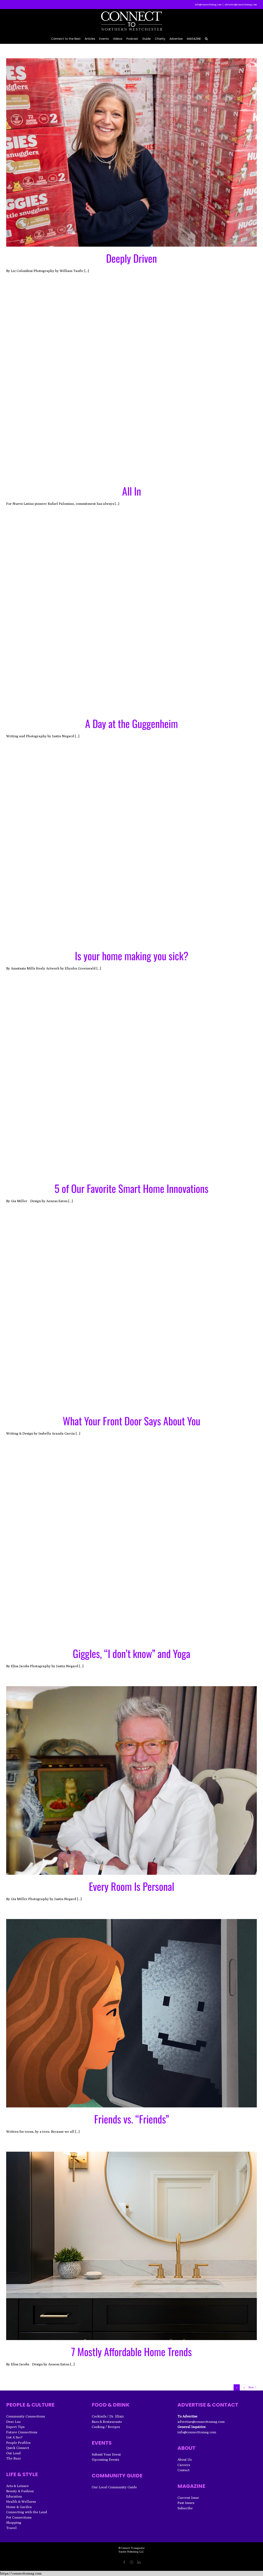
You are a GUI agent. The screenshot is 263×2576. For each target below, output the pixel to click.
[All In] (131, 385)
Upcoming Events (105, 2459)
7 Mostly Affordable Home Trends (131, 2351)
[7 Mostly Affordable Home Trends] (131, 2246)
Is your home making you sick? (131, 955)
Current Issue (188, 2498)
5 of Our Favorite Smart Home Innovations (131, 1188)
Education (14, 2496)
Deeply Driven (131, 258)
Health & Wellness (21, 2501)
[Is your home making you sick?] (131, 850)
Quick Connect (17, 2448)
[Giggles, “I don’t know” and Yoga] (131, 1548)
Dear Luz (13, 2422)
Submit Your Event (106, 2454)
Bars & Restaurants (107, 2422)
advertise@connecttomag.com (241, 4)
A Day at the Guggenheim (131, 723)
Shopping (13, 2522)
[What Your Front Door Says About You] (131, 1315)
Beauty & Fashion (20, 2491)
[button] (206, 38)
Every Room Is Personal (131, 1886)
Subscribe (185, 2508)
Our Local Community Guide (114, 2487)
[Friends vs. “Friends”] (131, 2013)
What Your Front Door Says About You (131, 1420)
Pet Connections (18, 2517)
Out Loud (13, 2453)
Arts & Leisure (17, 2486)
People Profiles (18, 2443)
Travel (11, 2528)
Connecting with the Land (26, 2512)
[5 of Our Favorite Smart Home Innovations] (131, 1082)
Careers (183, 2465)
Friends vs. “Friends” (131, 2118)
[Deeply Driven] (131, 152)
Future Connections (21, 2432)
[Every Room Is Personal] (131, 1780)
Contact (183, 2470)
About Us (184, 2459)
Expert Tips (15, 2427)
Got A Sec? (14, 2437)
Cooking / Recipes (106, 2427)
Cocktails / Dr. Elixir (108, 2416)
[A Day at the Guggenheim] (131, 618)
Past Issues (185, 2503)
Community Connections (25, 2416)
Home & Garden (19, 2507)
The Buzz (13, 2458)
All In (131, 490)
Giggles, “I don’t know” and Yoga (131, 1653)
